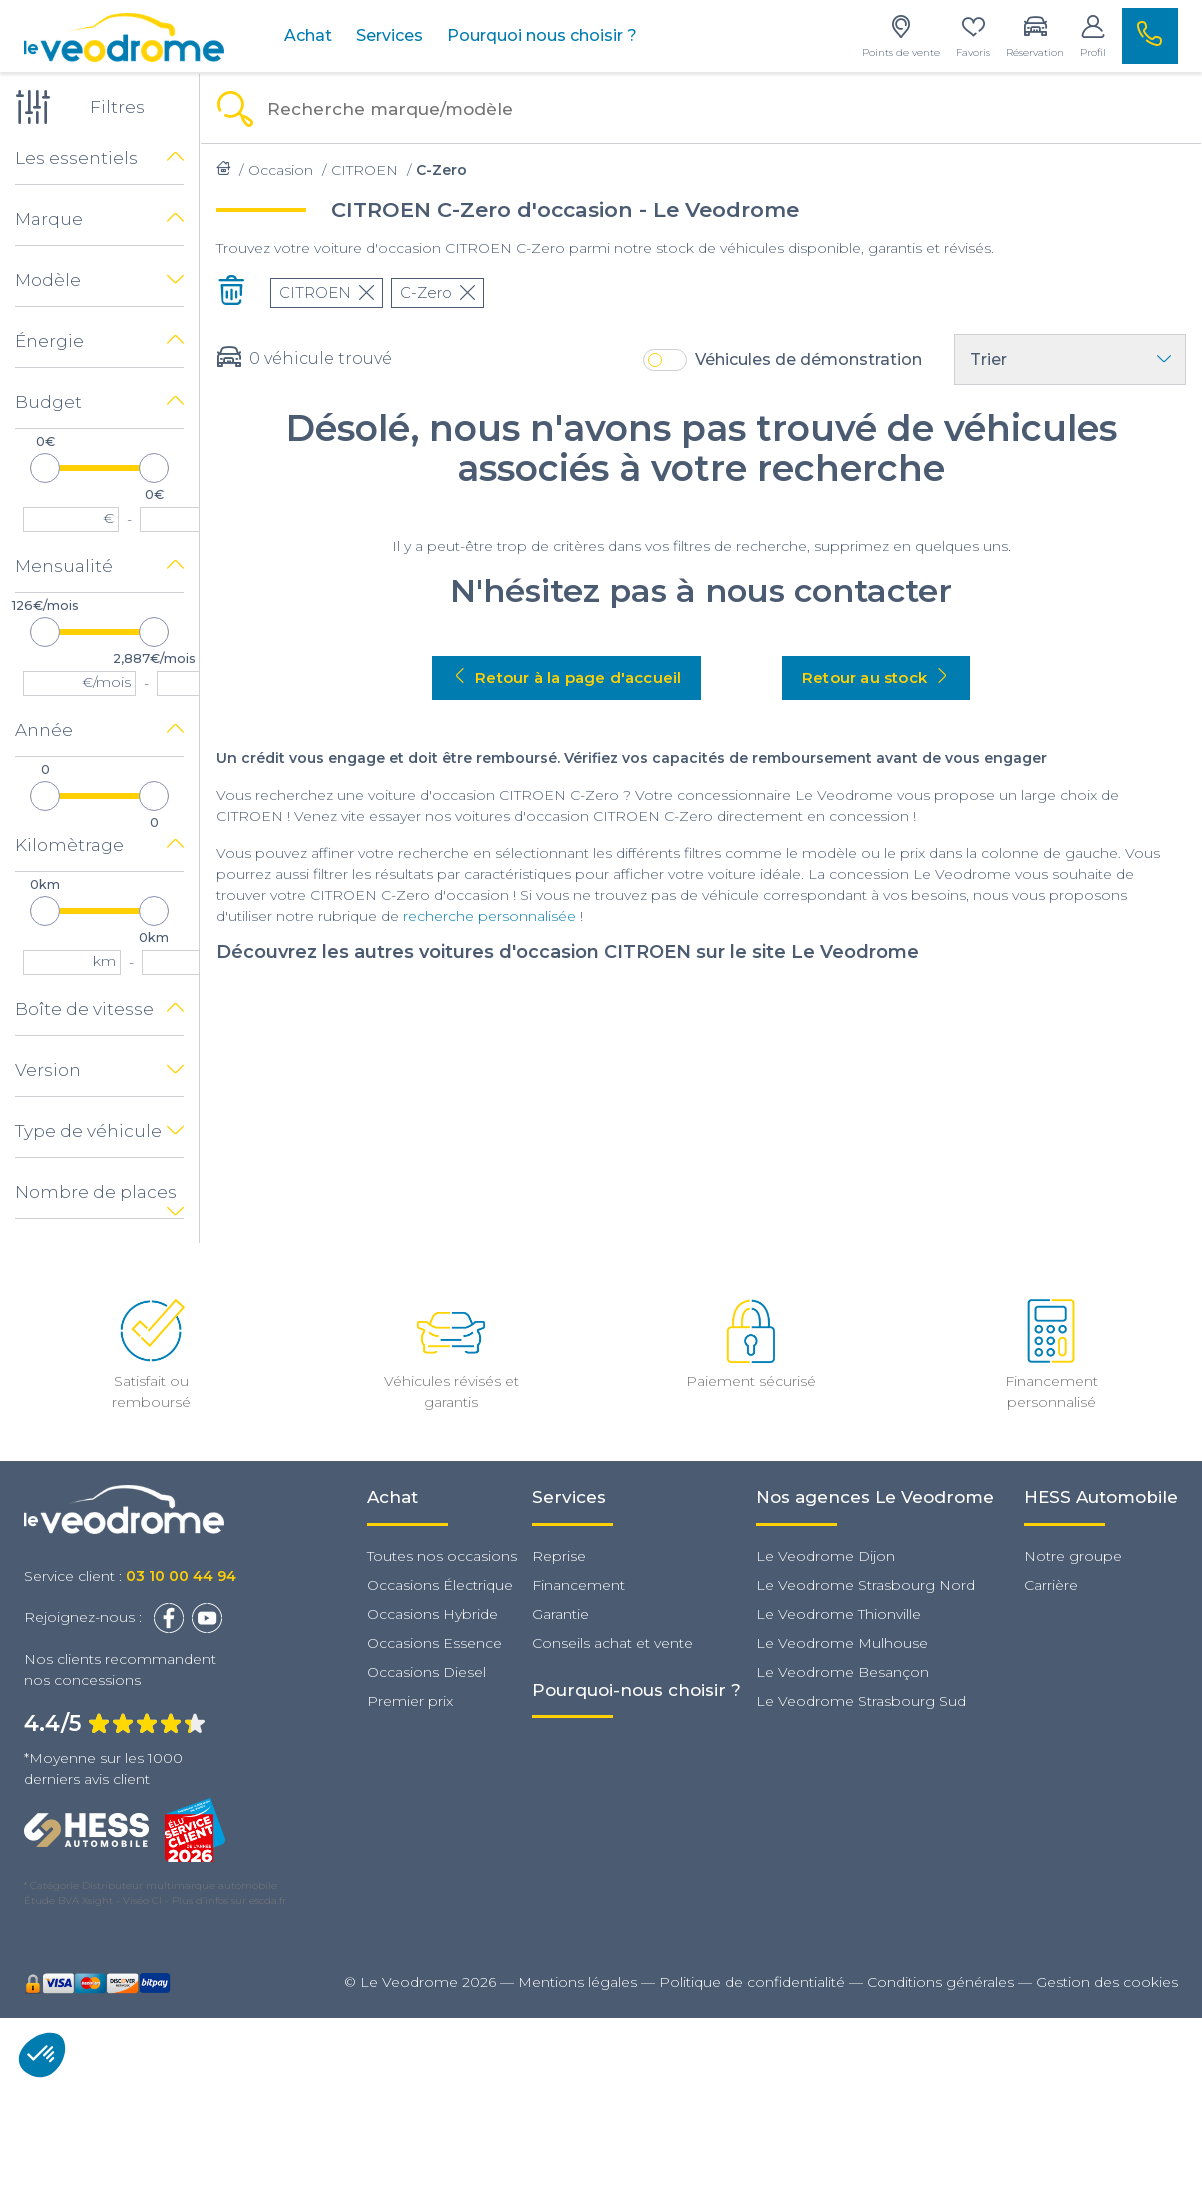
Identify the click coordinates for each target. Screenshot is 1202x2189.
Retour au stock (876, 677)
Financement (578, 1585)
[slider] (45, 468)
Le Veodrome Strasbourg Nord (865, 1585)
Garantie (560, 1614)
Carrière (1051, 1585)
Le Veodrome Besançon (842, 1672)
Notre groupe (1073, 1556)
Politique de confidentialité (752, 1982)
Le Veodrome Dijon (825, 1556)
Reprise (559, 1556)
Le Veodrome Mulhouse (842, 1643)
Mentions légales (577, 1982)
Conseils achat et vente (612, 1643)
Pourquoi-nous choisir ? (636, 1690)
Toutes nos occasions (442, 1556)
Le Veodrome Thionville (838, 1614)
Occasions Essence (434, 1643)
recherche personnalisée (489, 916)
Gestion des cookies (1107, 1982)
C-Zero (437, 292)
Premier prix (410, 1701)
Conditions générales (940, 1982)
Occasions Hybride (432, 1614)
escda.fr (267, 1900)
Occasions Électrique (440, 1585)
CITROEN (326, 292)
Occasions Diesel (426, 1672)
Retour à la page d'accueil (566, 677)
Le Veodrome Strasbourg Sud (861, 1701)
